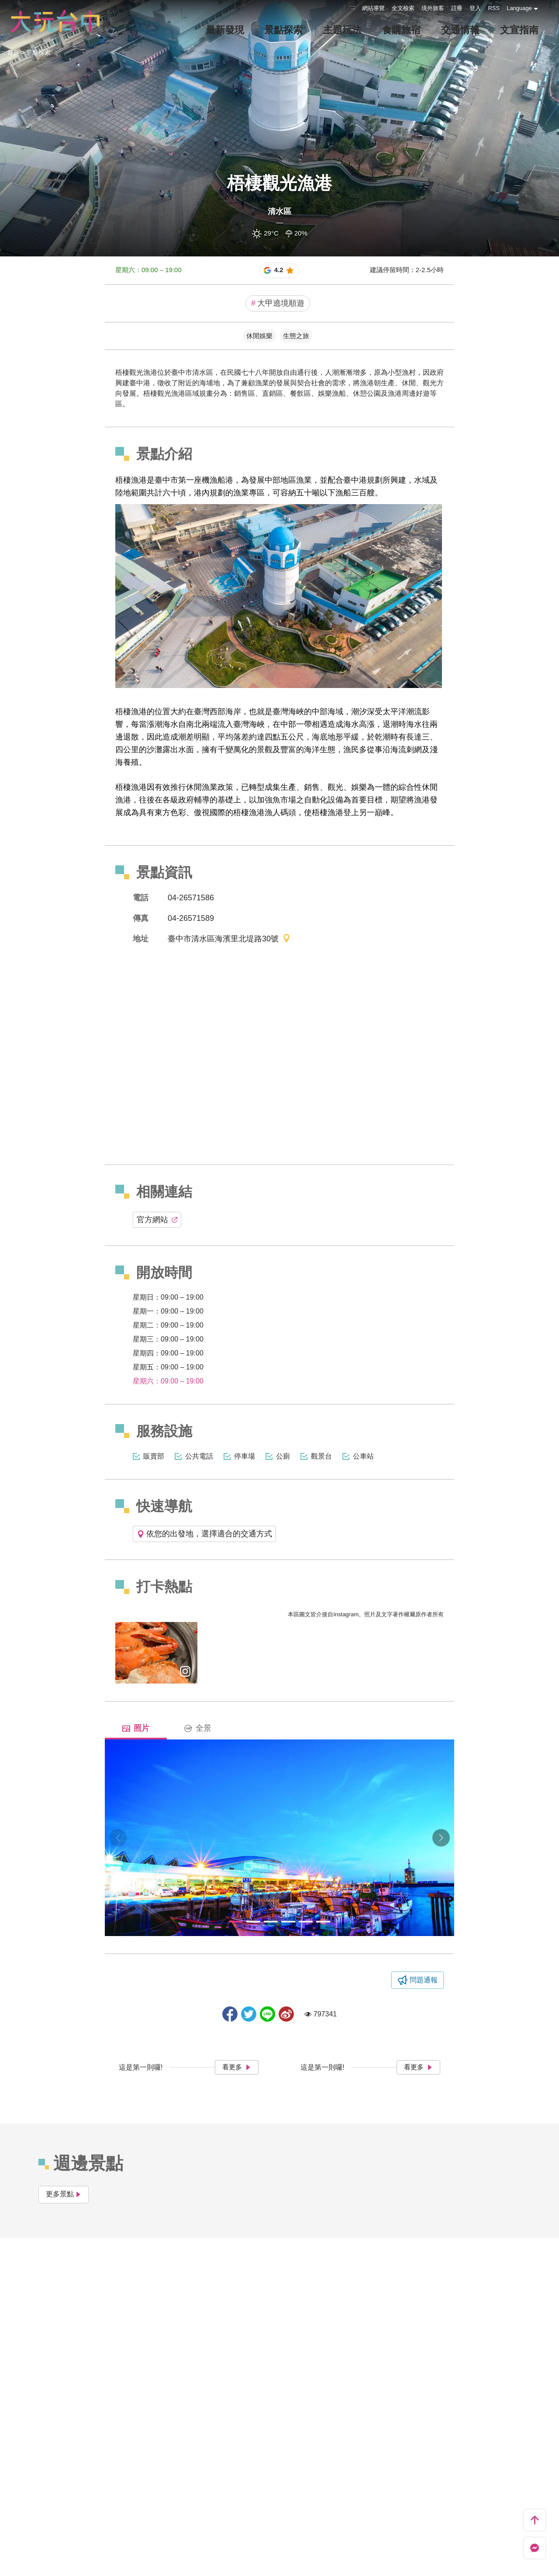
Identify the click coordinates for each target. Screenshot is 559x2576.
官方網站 (157, 1219)
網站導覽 (373, 8)
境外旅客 (432, 8)
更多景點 (63, 2194)
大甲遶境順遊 (277, 303)
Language (519, 8)
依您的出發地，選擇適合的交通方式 (204, 1533)
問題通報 (424, 1980)
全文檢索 (403, 8)
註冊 (456, 8)
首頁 (13, 52)
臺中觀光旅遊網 (55, 21)
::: (353, 7)
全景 (197, 1728)
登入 (475, 8)
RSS (494, 8)
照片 (135, 1728)
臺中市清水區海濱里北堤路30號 (229, 939)
